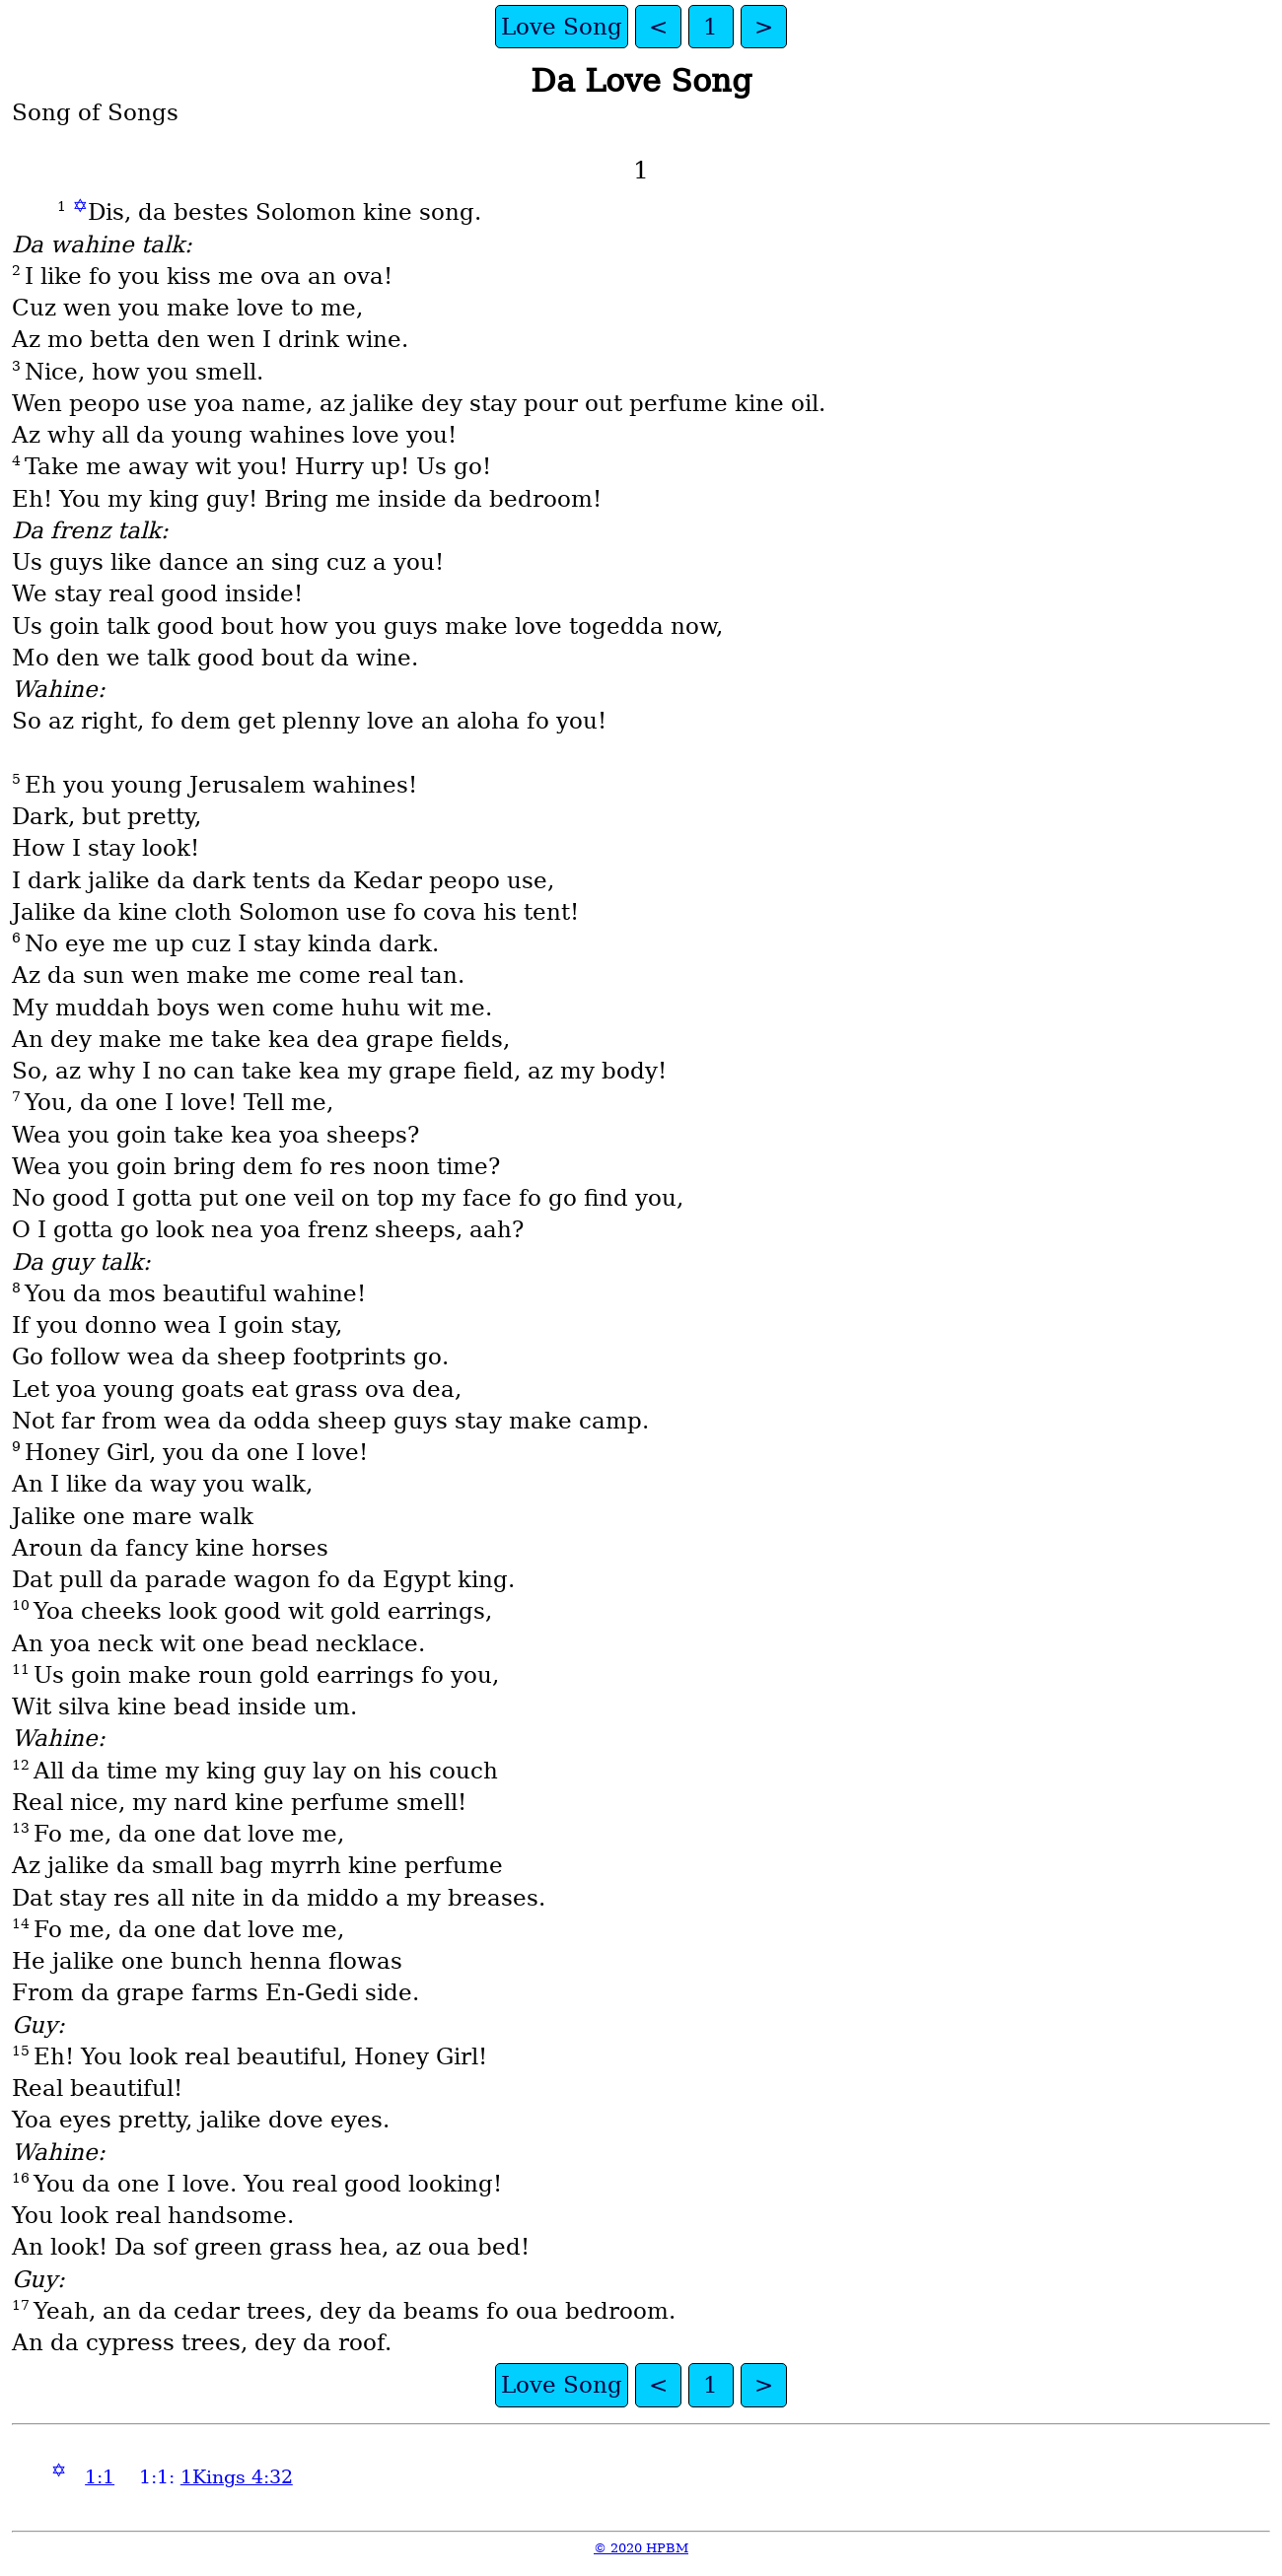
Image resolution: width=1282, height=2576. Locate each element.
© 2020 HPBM (641, 2548)
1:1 (99, 2477)
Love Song (561, 26)
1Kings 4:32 (236, 2477)
